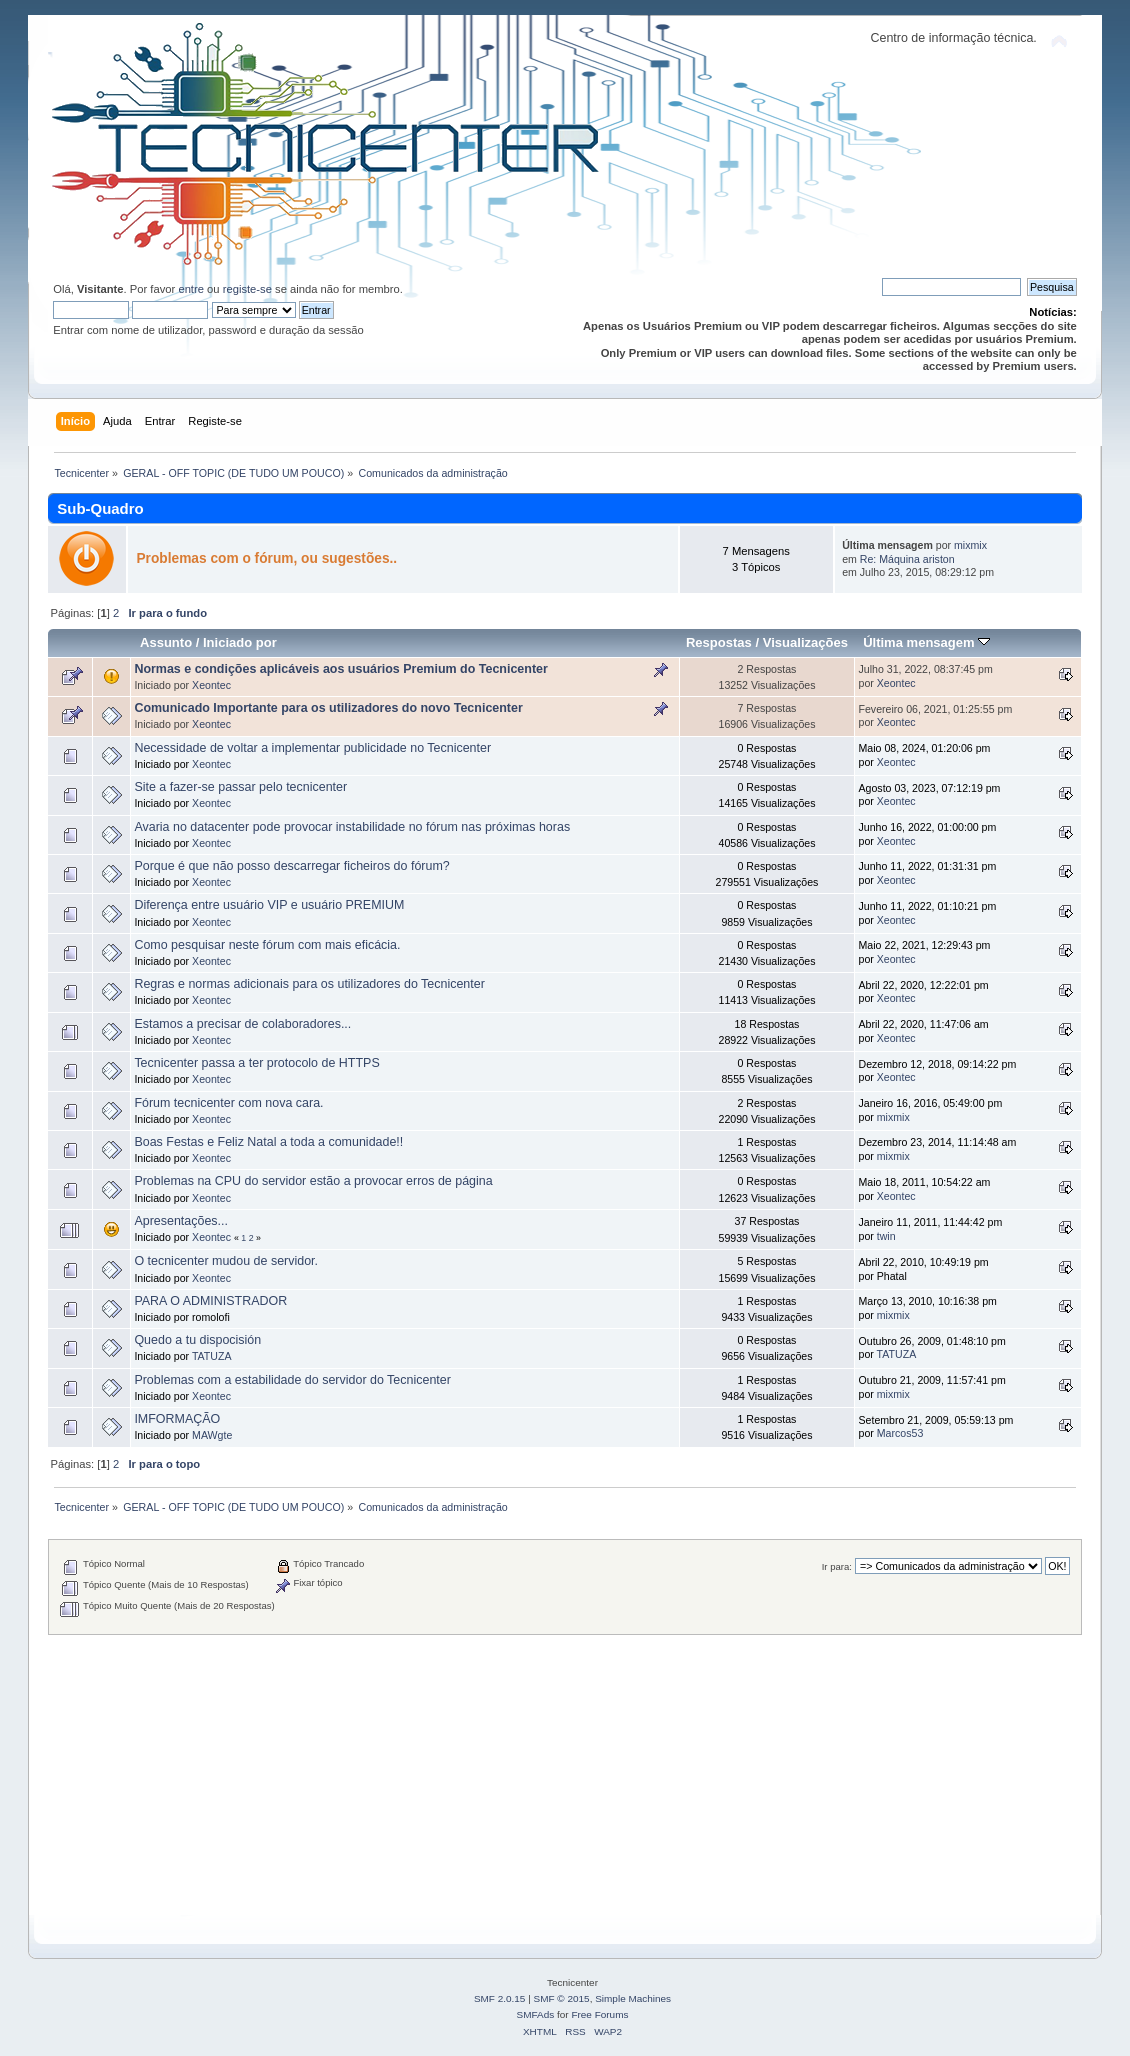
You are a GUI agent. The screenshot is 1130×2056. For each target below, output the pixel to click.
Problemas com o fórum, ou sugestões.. (266, 558)
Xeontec (211, 685)
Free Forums (599, 2014)
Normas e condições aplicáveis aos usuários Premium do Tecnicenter (340, 669)
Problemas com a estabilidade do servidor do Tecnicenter (292, 1380)
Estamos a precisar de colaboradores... (242, 1024)
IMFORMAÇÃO (177, 1419)
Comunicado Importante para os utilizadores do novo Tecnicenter (328, 708)
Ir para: (837, 1566)
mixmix (970, 545)
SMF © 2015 (562, 1998)
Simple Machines (633, 1998)
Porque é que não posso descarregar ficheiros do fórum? (291, 866)
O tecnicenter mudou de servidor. (226, 1261)
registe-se (247, 289)
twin (886, 1236)
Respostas (719, 642)
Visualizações (805, 642)
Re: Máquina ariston (907, 559)
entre (191, 289)
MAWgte (212, 1435)
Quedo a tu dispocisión (197, 1340)
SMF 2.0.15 (500, 1998)
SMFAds (536, 2014)
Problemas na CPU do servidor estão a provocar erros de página (313, 1181)
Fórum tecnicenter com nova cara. (228, 1103)
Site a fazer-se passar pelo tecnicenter (240, 787)
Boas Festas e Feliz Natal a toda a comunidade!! (268, 1142)
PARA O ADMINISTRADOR (210, 1301)
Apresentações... (181, 1221)
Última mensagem (926, 642)
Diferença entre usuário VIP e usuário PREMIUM (269, 905)
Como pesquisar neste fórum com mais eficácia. (267, 945)
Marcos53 (900, 1433)
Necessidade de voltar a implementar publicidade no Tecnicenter (312, 748)
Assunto (166, 642)
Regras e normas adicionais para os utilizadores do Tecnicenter (309, 984)
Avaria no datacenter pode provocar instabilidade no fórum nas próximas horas (352, 827)
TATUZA (212, 1356)
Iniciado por (240, 642)
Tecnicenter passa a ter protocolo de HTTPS (256, 1063)
